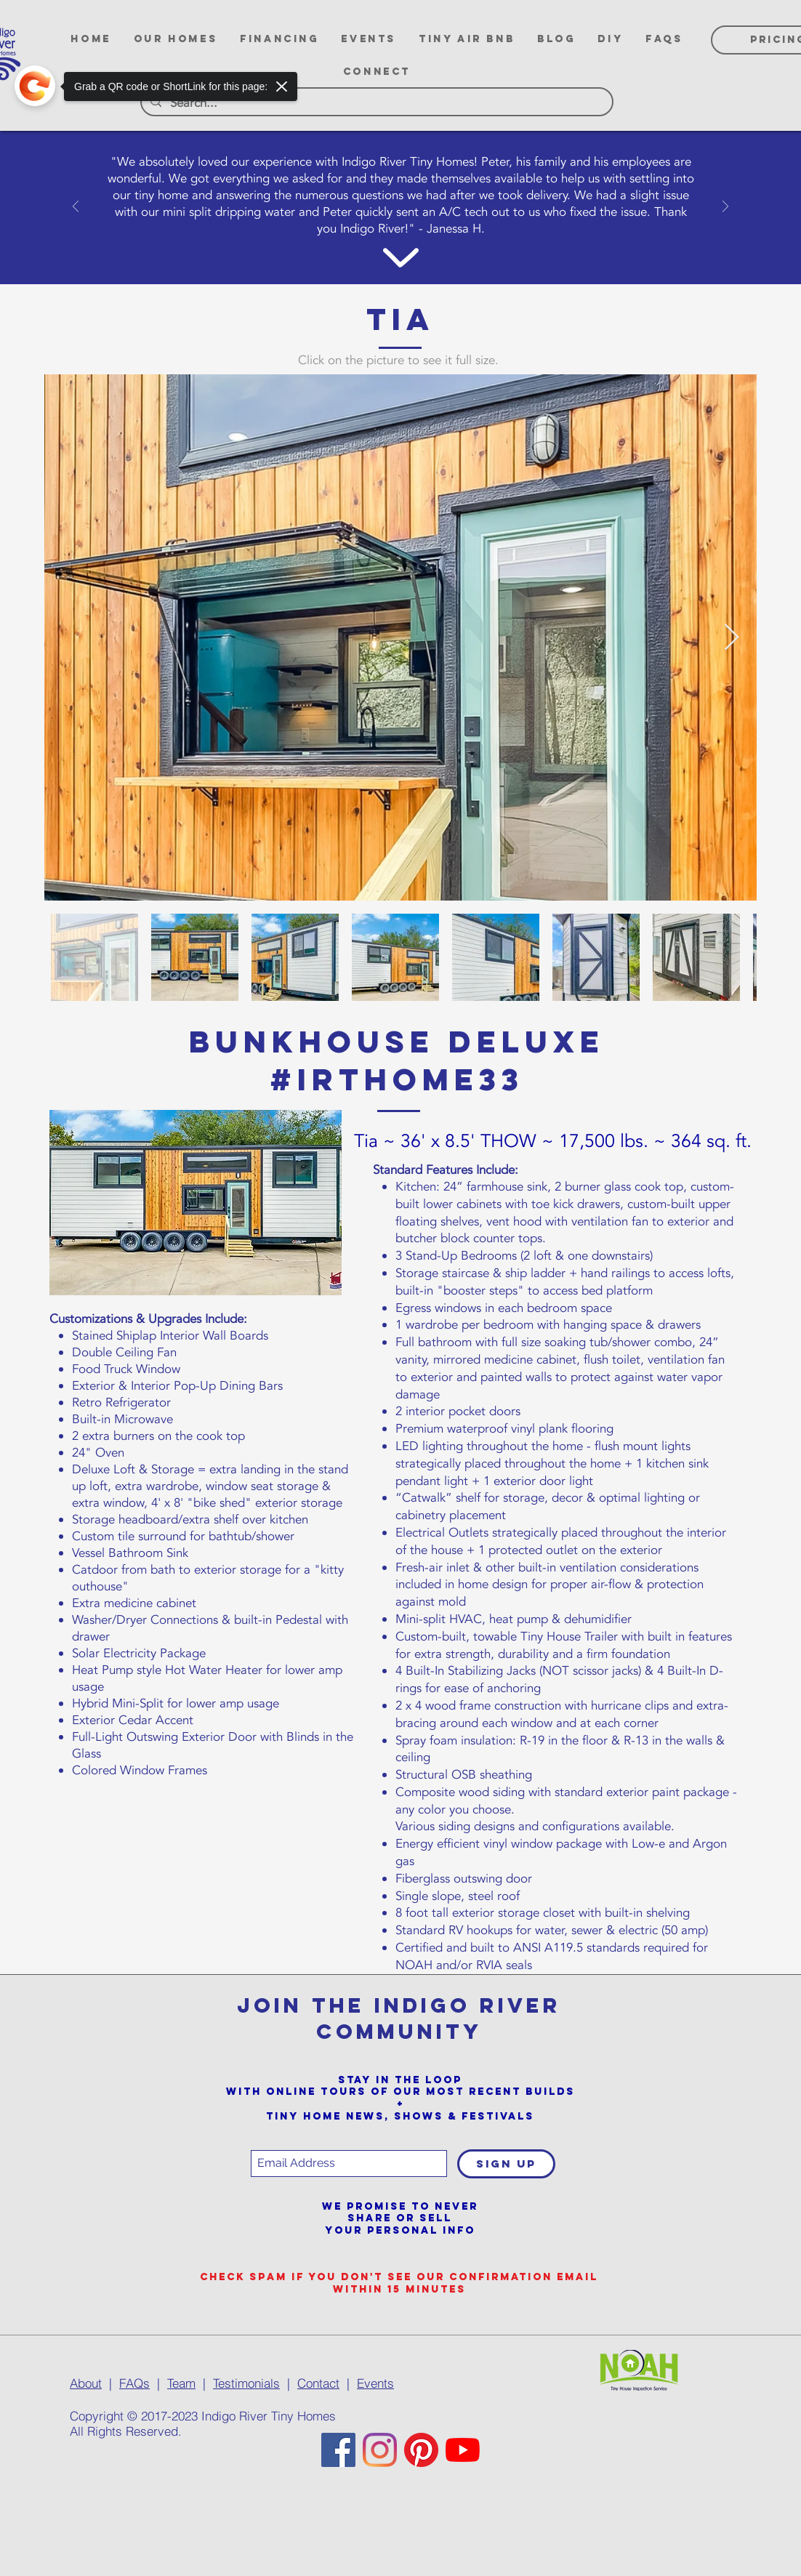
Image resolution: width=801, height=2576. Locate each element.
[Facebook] (338, 2450)
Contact (318, 2383)
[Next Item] (731, 638)
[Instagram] (380, 2450)
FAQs (134, 2383)
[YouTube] (463, 2450)
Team (181, 2383)
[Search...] (375, 103)
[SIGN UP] (506, 2163)
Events (375, 2383)
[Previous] (76, 207)
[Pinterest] (421, 2450)
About (86, 2383)
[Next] (725, 207)
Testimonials (246, 2383)
